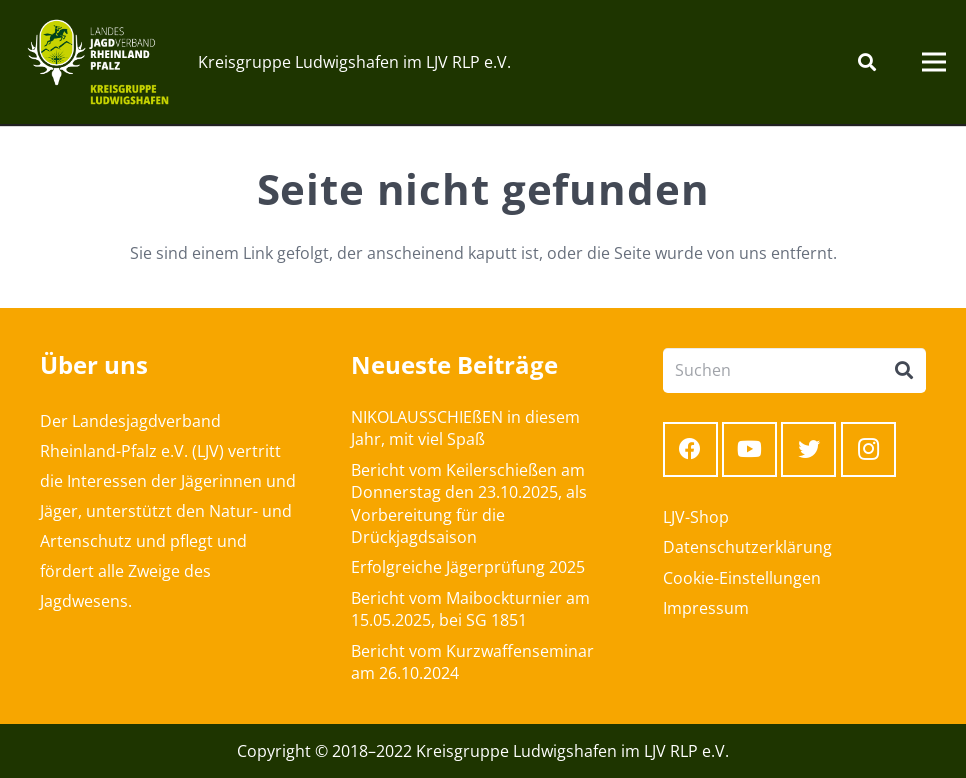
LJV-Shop (696, 517)
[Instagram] (868, 449)
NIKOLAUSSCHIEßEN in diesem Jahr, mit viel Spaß (465, 428)
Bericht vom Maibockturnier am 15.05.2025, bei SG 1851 (470, 609)
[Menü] (934, 62)
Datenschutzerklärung (747, 547)
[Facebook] (690, 449)
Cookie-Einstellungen (742, 578)
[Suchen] (867, 62)
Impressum (706, 608)
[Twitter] (808, 449)
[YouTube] (749, 449)
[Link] (98, 62)
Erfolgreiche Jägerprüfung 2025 (468, 567)
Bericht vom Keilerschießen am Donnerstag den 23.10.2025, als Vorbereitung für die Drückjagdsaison (469, 503)
